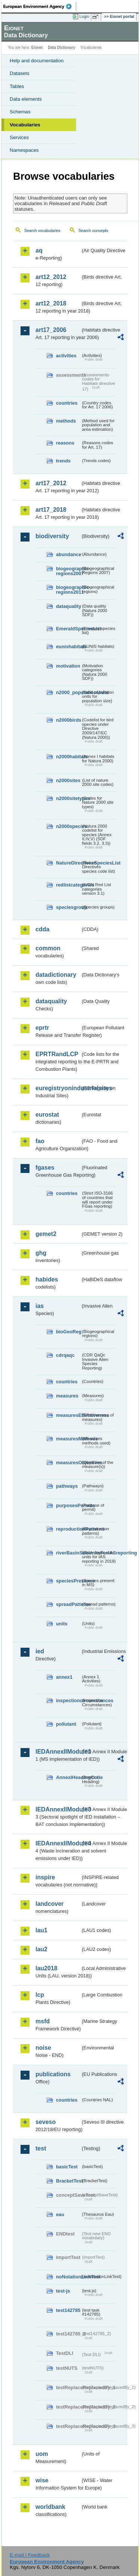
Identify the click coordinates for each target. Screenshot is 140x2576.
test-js (63, 2291)
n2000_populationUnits (68, 692)
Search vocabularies (42, 230)
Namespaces (24, 150)
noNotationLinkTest (68, 2277)
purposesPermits (68, 1505)
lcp (39, 1995)
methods (66, 421)
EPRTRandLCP (56, 1054)
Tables (17, 86)
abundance (68, 554)
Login (84, 16)
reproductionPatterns (68, 1529)
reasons (65, 443)
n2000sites (68, 780)
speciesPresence (68, 1581)
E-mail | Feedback (30, 2555)
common (47, 948)
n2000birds (68, 720)
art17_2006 (50, 330)
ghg (40, 1253)
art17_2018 (50, 509)
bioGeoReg (68, 1331)
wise (42, 2480)
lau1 (41, 1930)
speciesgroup (68, 907)
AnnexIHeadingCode (68, 1777)
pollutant (66, 1724)
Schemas (20, 111)
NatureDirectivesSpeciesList (68, 863)
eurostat (47, 1114)
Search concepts (93, 230)
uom (41, 2454)
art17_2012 (50, 483)
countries (67, 403)
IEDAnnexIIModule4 (58, 1843)
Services (19, 137)
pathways (67, 1486)
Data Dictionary (61, 48)
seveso (45, 2122)
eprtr (42, 1028)
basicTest (67, 2166)
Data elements (26, 99)
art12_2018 (50, 303)
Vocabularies (25, 125)
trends (63, 461)
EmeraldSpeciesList (68, 628)
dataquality (68, 606)
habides (46, 1279)
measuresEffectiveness (68, 1415)
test (40, 2148)
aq (39, 250)
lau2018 (46, 1968)
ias (39, 1306)
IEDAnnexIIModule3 (58, 1809)
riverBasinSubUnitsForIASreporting (68, 1553)
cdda (42, 929)
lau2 (41, 1949)
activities (66, 355)
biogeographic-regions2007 (68, 571)
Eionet (37, 48)
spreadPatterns (68, 1604)
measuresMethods (68, 1438)
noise (43, 2048)
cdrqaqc (65, 1355)
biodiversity (52, 536)
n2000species (68, 826)
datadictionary (55, 975)
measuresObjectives (68, 1462)
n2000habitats (68, 756)
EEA (39, 6)
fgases (45, 1167)
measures (67, 1396)
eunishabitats (68, 646)
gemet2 (45, 1234)
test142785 (68, 2310)
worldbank (50, 2507)
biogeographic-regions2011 (68, 589)
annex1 (64, 1677)
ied (39, 1651)
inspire (45, 1877)
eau (60, 2214)
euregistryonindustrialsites (58, 1088)
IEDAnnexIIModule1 (58, 1751)
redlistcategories (68, 885)
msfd (42, 2021)
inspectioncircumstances (68, 1700)
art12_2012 (50, 277)
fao (39, 1141)
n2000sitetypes (68, 798)
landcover (49, 1904)
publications (53, 2074)
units (62, 1623)
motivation (68, 666)
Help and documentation (37, 60)
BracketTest (68, 2181)
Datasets (19, 73)
